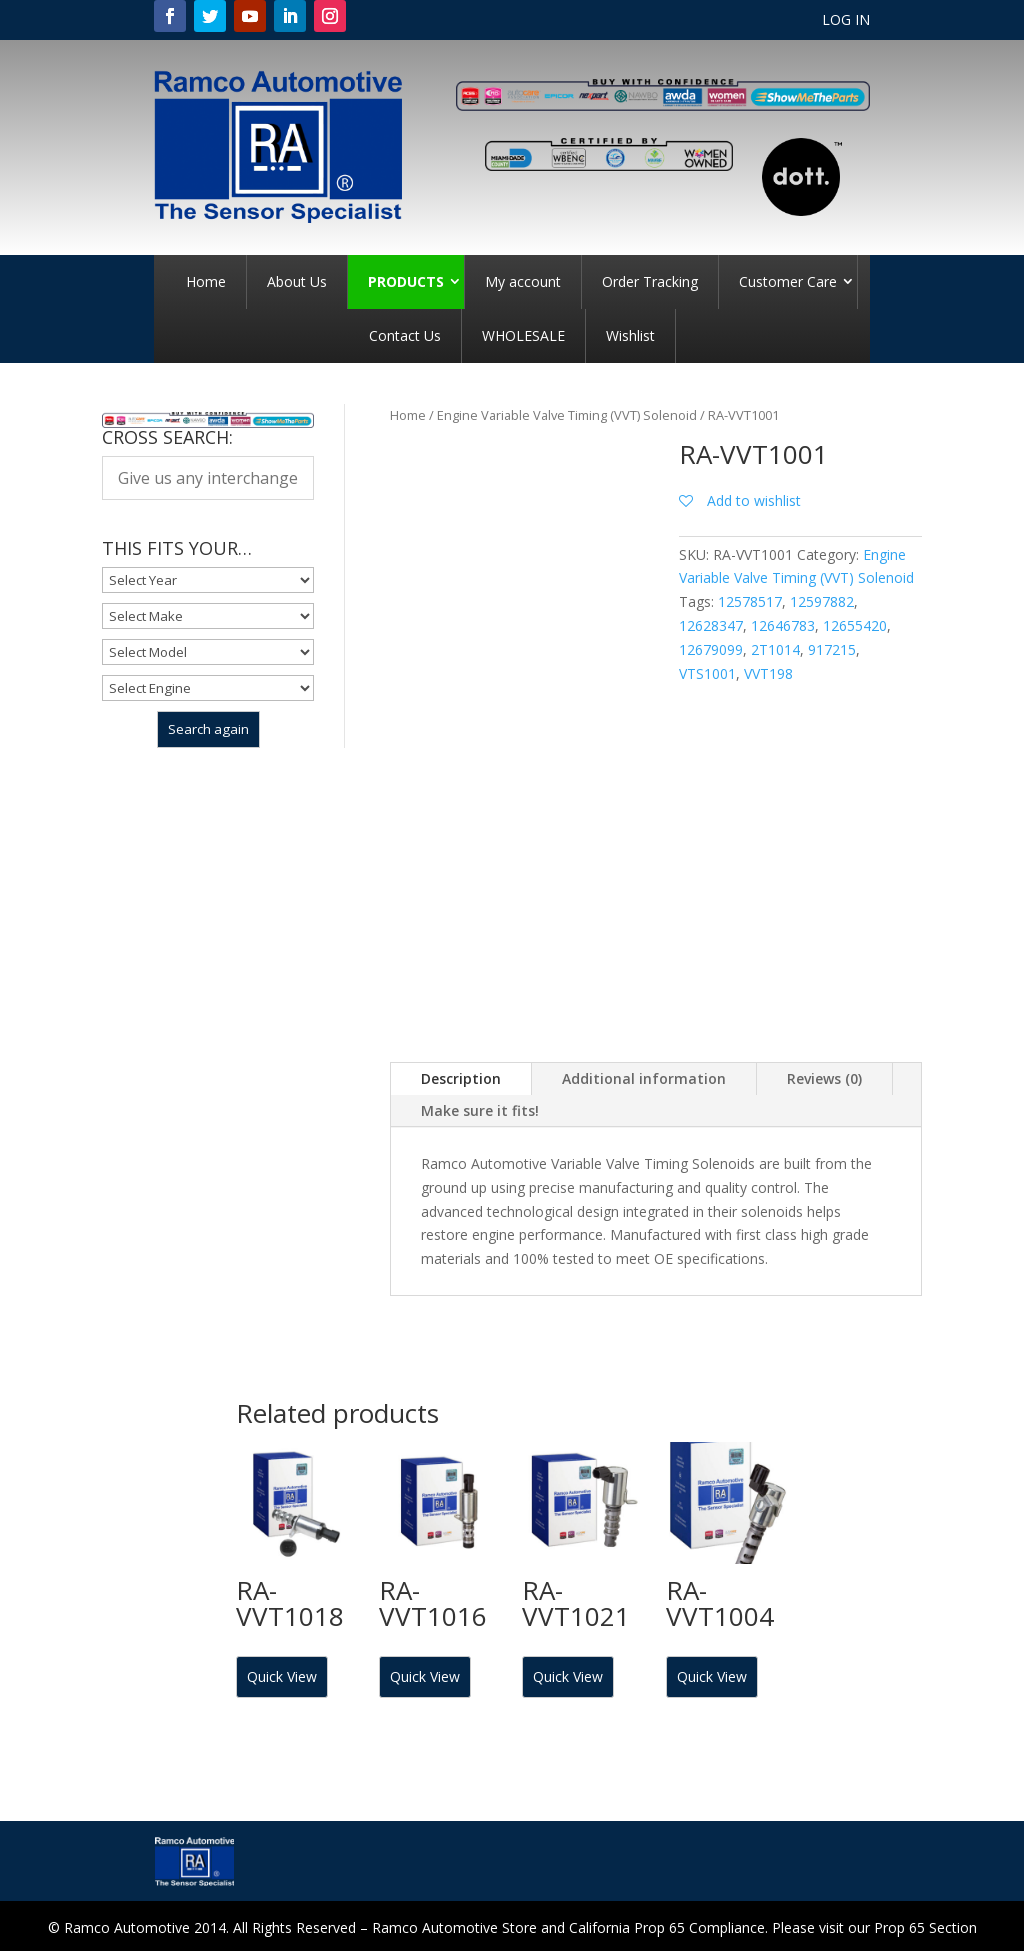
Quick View (282, 1676)
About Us (297, 281)
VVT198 (768, 673)
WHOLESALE (523, 335)
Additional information (644, 1078)
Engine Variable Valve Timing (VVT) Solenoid (567, 415)
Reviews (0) (824, 1078)
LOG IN (846, 21)
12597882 (822, 601)
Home (206, 281)
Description (461, 1078)
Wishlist (630, 335)
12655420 (855, 625)
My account (523, 281)
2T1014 (775, 649)
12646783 (783, 625)
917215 (832, 649)
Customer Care (788, 281)
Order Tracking (650, 281)
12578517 (750, 601)
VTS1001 (707, 673)
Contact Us (405, 335)
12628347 (711, 625)
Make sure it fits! (480, 1110)
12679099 (711, 649)
